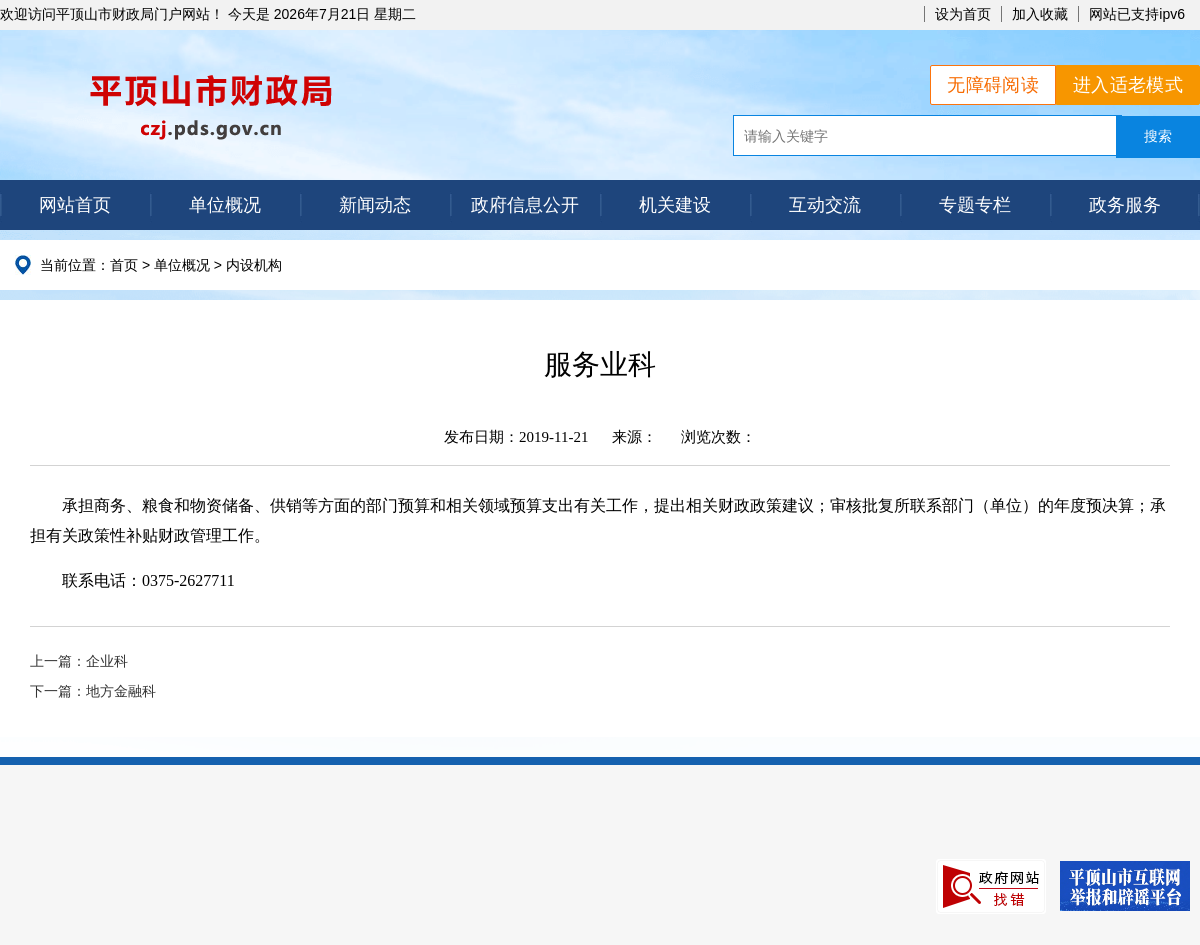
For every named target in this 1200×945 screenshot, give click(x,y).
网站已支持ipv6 (1137, 14)
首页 (124, 265)
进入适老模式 (1128, 85)
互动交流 (825, 205)
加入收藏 (1040, 14)
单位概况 (225, 205)
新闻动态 (375, 205)
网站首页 (75, 205)
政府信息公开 (525, 205)
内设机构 (254, 265)
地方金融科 (121, 691)
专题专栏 (975, 205)
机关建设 (675, 205)
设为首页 (963, 14)
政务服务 (1125, 205)
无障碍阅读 (993, 85)
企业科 (107, 661)
